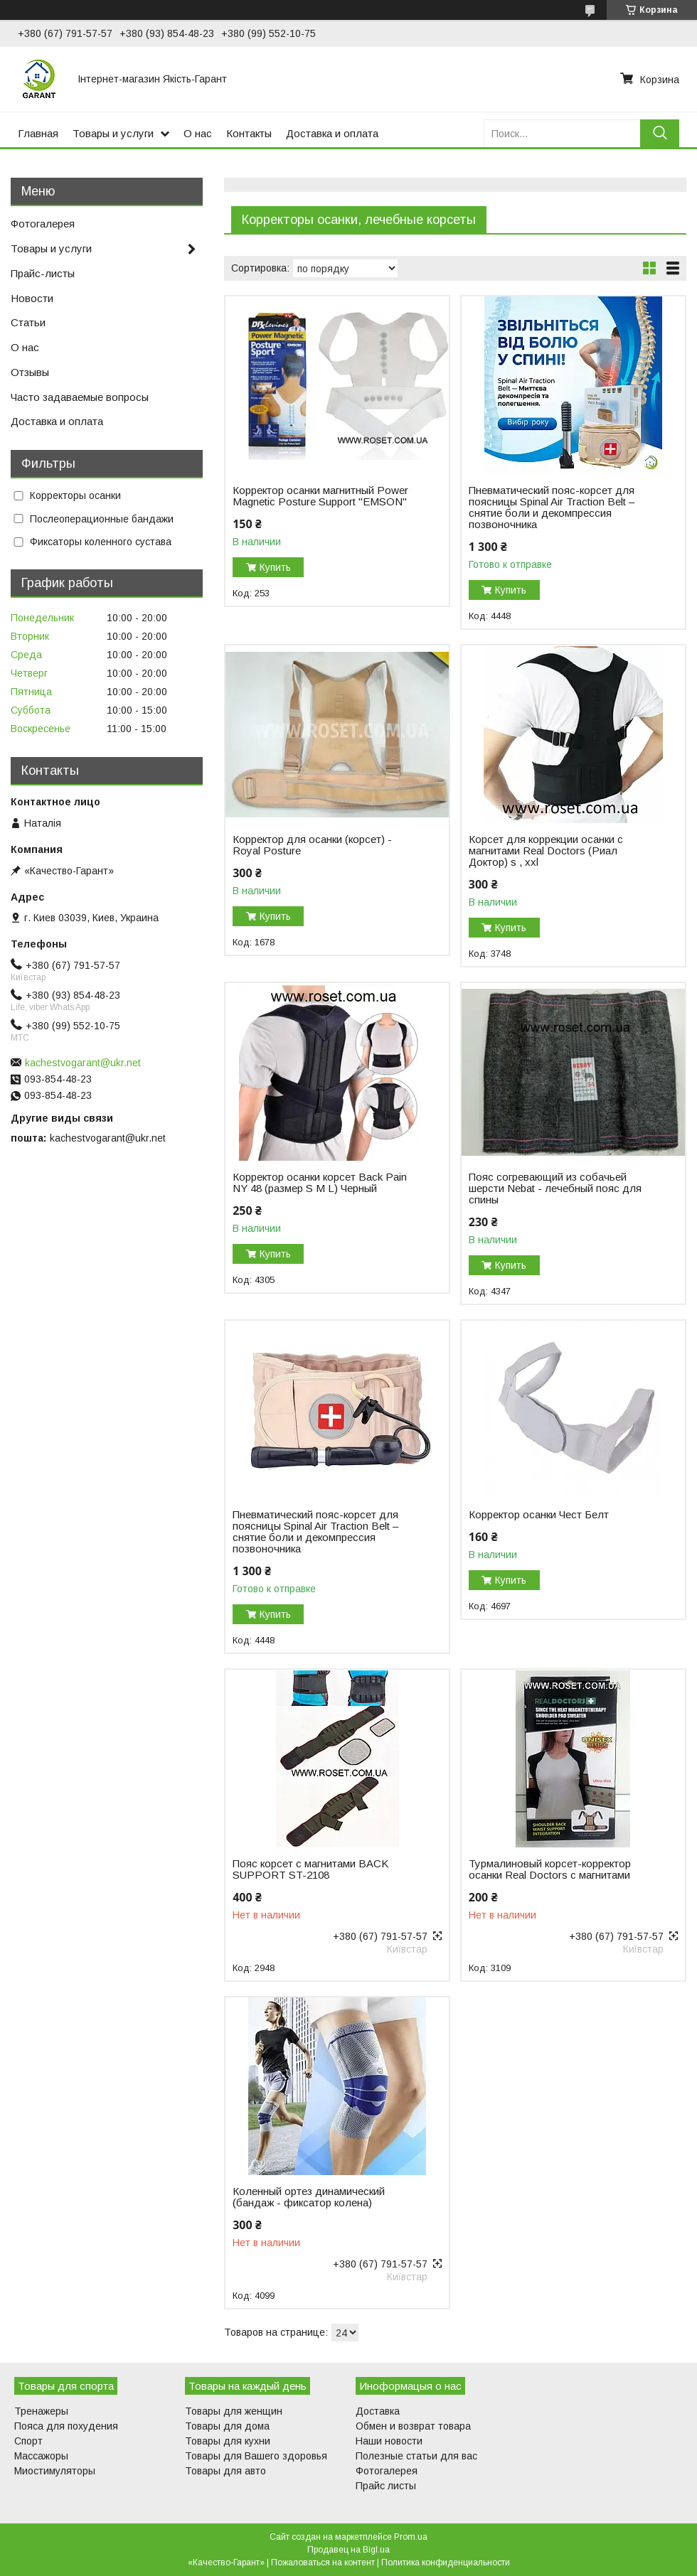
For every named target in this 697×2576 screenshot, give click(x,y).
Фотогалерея (43, 224)
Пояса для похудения (66, 2426)
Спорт (28, 2441)
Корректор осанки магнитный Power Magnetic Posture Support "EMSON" (320, 496)
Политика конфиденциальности (445, 2562)
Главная (38, 133)
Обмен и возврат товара (413, 2426)
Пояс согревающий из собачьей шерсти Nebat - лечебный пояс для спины (555, 1188)
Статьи (28, 322)
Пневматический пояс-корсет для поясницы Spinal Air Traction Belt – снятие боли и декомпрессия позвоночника (551, 507)
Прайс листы (386, 2485)
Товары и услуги (113, 133)
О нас (197, 133)
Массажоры (41, 2456)
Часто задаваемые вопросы (80, 397)
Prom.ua (410, 2537)
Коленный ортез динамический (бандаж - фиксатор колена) (309, 2197)
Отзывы (30, 372)
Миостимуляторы (54, 2470)
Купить (275, 567)
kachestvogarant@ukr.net (83, 1062)
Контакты (249, 133)
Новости (32, 298)
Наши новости (389, 2441)
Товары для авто (225, 2470)
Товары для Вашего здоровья (256, 2456)
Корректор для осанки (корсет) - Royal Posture (312, 845)
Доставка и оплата (332, 133)
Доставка (378, 2411)
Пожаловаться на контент (323, 2562)
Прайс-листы (43, 273)
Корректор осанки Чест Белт (539, 1514)
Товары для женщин (233, 2411)
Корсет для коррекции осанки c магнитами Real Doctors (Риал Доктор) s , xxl (546, 851)
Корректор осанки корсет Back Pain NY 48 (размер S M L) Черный (320, 1182)
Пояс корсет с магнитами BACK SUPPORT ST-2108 (310, 1869)
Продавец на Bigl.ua (348, 2550)
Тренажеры (41, 2411)
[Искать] (659, 133)
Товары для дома (227, 2426)
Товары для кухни (227, 2441)
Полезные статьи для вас (416, 2456)
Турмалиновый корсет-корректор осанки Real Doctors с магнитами (550, 1869)
